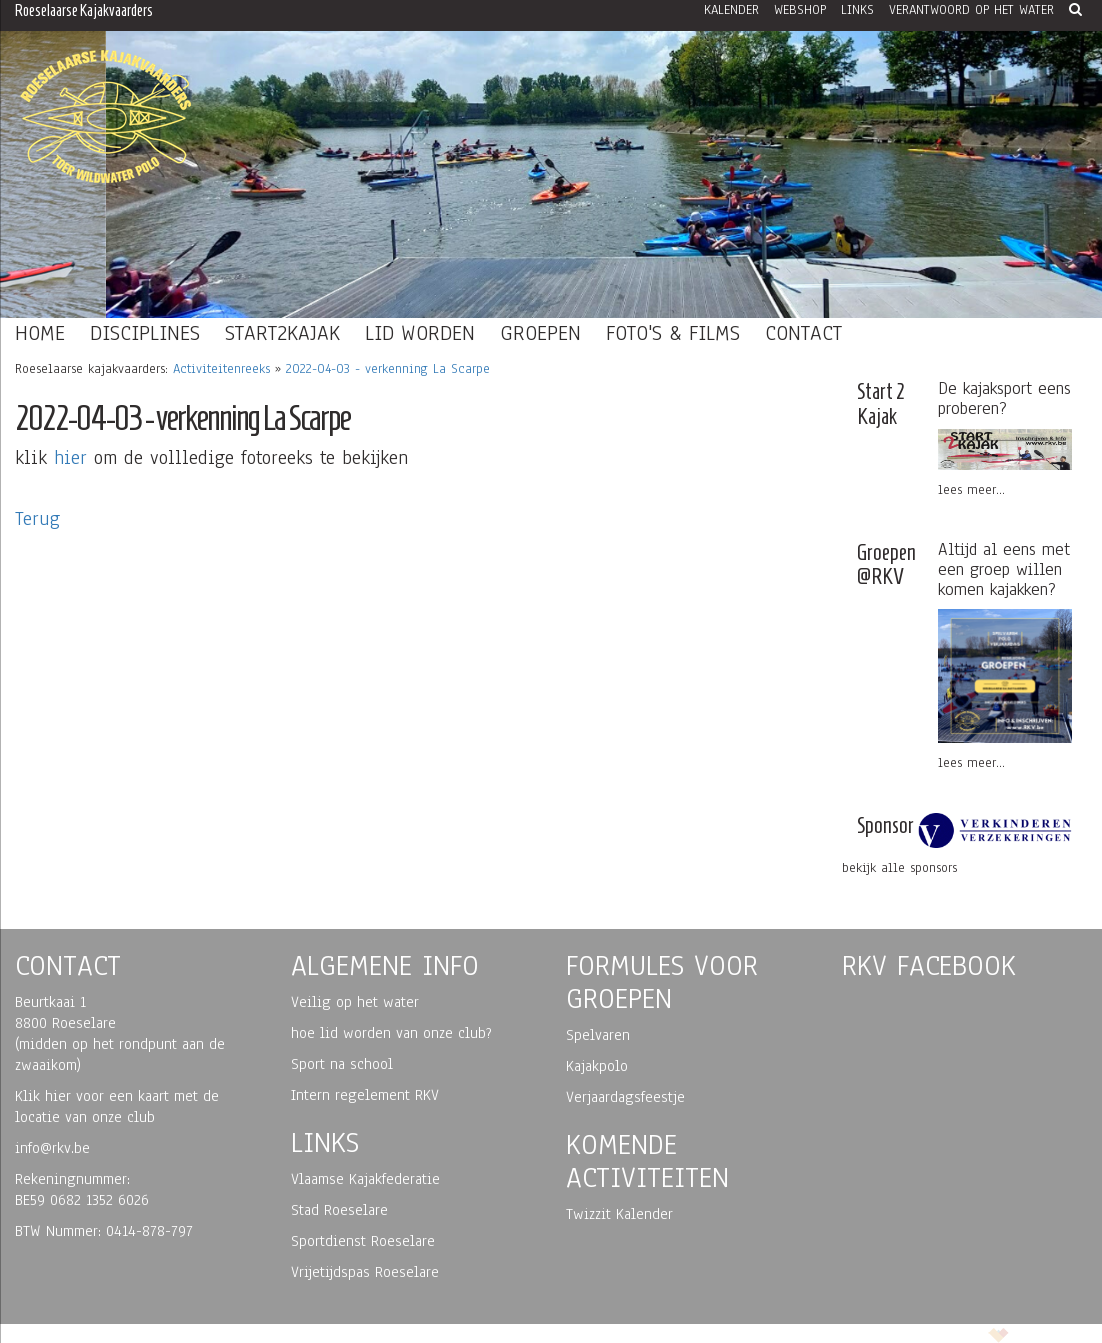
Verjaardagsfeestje (625, 1097)
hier (70, 458)
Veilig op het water (355, 1002)
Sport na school (342, 1064)
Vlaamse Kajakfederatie (365, 1179)
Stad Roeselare (339, 1210)
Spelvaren (598, 1035)
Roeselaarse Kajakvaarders (84, 10)
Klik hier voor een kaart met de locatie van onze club (117, 1106)
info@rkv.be (52, 1148)
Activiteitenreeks (221, 369)
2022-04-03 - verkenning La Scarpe (388, 369)
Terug (37, 519)
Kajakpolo (597, 1066)
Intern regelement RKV (365, 1095)
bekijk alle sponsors (899, 868)
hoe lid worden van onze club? (391, 1033)
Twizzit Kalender (619, 1214)
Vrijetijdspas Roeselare (365, 1272)
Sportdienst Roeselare (363, 1241)
